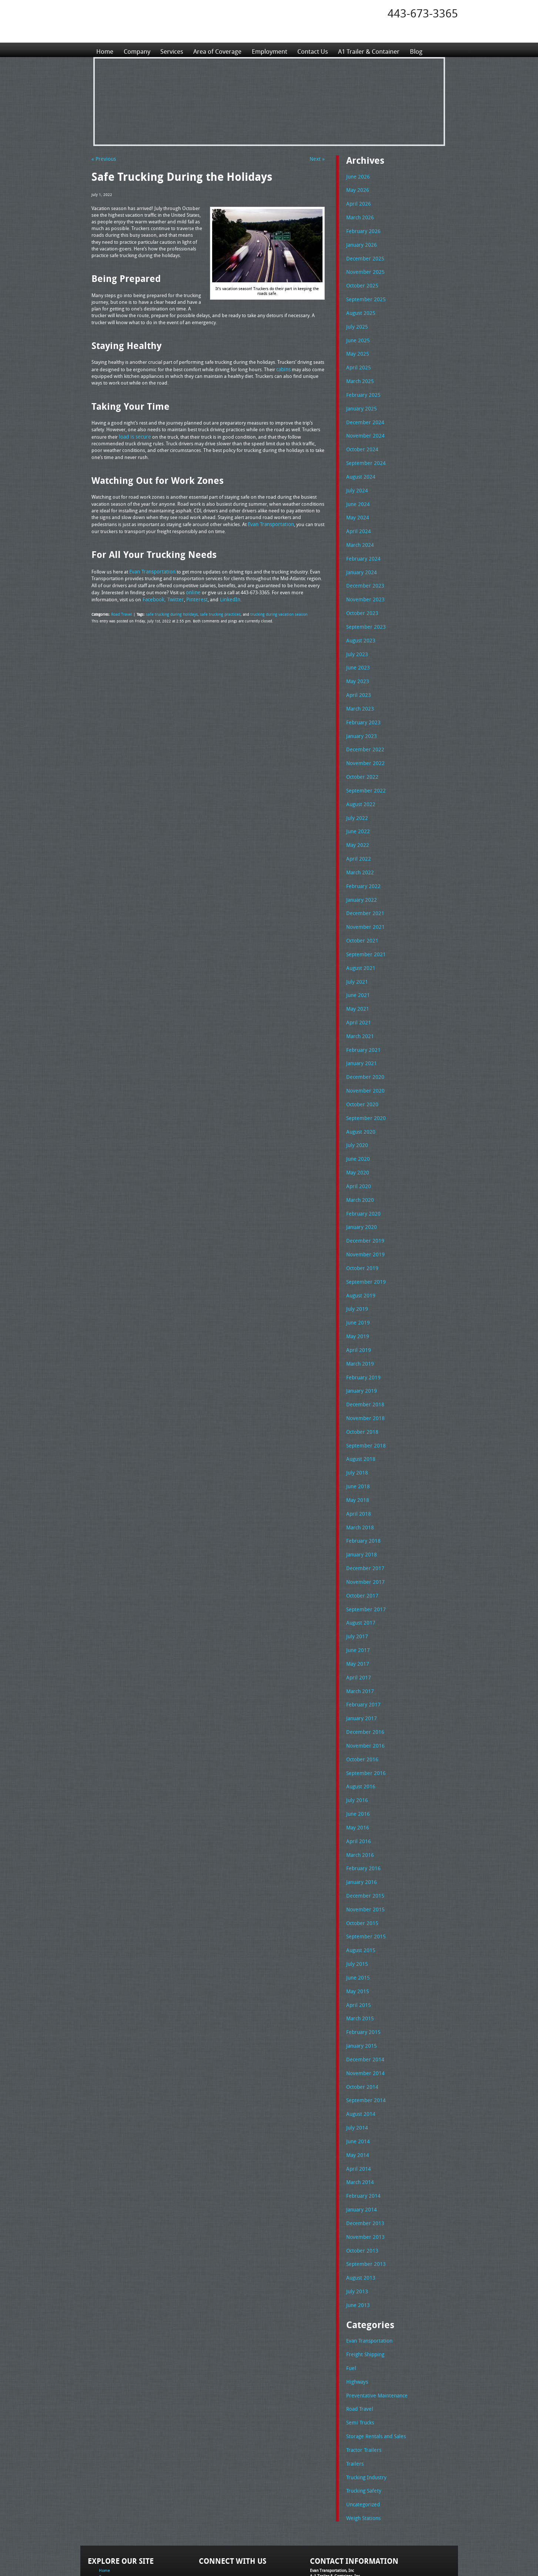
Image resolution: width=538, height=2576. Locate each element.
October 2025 (360, 281)
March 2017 (358, 1640)
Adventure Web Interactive (352, 2571)
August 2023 (359, 624)
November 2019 (363, 1218)
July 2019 (355, 1270)
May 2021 (356, 980)
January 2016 (360, 1824)
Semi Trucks (359, 2347)
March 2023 (358, 690)
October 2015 (360, 1864)
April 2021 (357, 993)
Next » (318, 158)
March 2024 (358, 532)
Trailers (354, 2387)
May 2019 (356, 1297)
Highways (356, 2308)
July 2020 (355, 1112)
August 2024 (359, 466)
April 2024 (357, 519)
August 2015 (359, 1890)
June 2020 (357, 1125)
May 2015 (356, 1930)
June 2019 (357, 1284)
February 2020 (361, 1178)
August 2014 (359, 2048)
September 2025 (364, 295)
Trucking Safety (362, 2413)
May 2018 (356, 1455)
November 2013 (363, 2167)
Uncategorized (362, 2427)
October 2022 (360, 756)
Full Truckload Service (363, 2553)
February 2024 (361, 545)
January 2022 (360, 875)
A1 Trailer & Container (382, 49)
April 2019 (357, 1310)
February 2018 (361, 1495)
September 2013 (364, 2193)
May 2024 (356, 505)
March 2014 (358, 2114)
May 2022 (356, 822)
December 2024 (363, 413)
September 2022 (364, 769)
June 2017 (357, 1600)
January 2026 (360, 242)
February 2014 (361, 2128)
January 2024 (360, 558)
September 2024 (364, 453)
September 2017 (364, 1561)
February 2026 (361, 229)
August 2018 (359, 1415)
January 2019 (360, 1349)
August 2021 (359, 941)
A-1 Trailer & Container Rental (311, 2553)
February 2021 (361, 1020)
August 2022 (359, 783)
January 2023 (360, 717)
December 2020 (363, 1046)
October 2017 (360, 1547)
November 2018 (363, 1376)
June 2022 (357, 809)
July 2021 (355, 954)
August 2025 (359, 308)
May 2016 (356, 1771)
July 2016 (355, 1745)
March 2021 (358, 1007)
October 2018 (360, 1389)
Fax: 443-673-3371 (327, 2520)
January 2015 (360, 1983)
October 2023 (360, 598)
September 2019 (364, 1244)
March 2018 (358, 1481)
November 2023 (363, 585)
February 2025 (361, 387)
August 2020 (359, 1099)
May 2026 (356, 189)
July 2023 (355, 637)
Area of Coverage (222, 49)
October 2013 (360, 2180)
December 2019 (363, 1204)
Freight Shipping (363, 2281)
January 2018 (360, 1508)
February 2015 (361, 1969)
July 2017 (355, 1587)
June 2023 (357, 651)
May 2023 (356, 664)
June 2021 (357, 967)
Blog (431, 49)
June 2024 (357, 492)
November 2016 (363, 1692)
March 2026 (358, 215)
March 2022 (358, 848)
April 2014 (357, 2101)
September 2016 (364, 1719)
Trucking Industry (365, 2400)
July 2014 (355, 2062)
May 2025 (356, 347)
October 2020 (360, 1073)
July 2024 (355, 479)
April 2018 (357, 1468)
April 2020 (357, 1152)
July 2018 (355, 1429)
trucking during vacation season (270, 610)
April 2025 (357, 361)
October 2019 (360, 1231)
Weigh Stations (362, 2440)
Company (138, 49)
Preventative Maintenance (374, 2321)
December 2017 (363, 1521)
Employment (277, 49)
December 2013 (363, 2154)
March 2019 (358, 1323)
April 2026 (357, 202)
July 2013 (355, 2220)
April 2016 (357, 1785)
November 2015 (363, 1851)
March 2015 (358, 1956)
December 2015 (363, 1837)
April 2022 (357, 835)
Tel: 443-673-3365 (326, 2514)
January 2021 (360, 1033)
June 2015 (357, 1917)
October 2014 (360, 2022)
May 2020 (356, 1139)
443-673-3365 (423, 13)
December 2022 (363, 730)
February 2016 (361, 1811)
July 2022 (355, 796)
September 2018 (364, 1402)
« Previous (102, 158)
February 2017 (361, 1653)
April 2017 (357, 1626)
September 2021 (364, 927)
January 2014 (360, 2141)
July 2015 (355, 1903)
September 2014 (364, 2035)
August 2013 (359, 2207)
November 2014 (363, 2009)
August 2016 (359, 1732)
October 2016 (360, 1706)
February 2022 (361, 862)
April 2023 (357, 677)
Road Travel (121, 610)
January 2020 (360, 1191)
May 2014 (356, 2088)
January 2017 (360, 1666)
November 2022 (363, 743)
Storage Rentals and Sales (374, 2361)
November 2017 (363, 1534)
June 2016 (357, 1758)
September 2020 (364, 1086)
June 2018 (357, 1442)
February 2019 (361, 1336)
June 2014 (357, 2075)
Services (175, 49)
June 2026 (357, 176)
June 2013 (357, 2233)
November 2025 (363, 268)
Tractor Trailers (362, 2374)
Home (105, 49)
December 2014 (363, 1996)
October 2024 (360, 440)
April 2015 (357, 1943)
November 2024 (363, 426)
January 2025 (360, 400)
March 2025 (358, 374)
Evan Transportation (368, 2269)
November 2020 (363, 1059)
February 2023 (361, 703)
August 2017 (359, 1574)
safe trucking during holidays (169, 610)
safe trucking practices (215, 610)
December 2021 (363, 888)
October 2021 (360, 914)
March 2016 (358, 1798)
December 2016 (363, 1679)
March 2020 (358, 1165)
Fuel (350, 2295)
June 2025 (357, 334)
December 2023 (363, 571)
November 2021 (363, 901)
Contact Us (322, 49)
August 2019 (359, 1257)
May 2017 (356, 1613)
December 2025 (363, 255)
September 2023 (364, 611)
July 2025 (355, 321)
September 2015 (364, 1877)
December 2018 (363, 1363)
